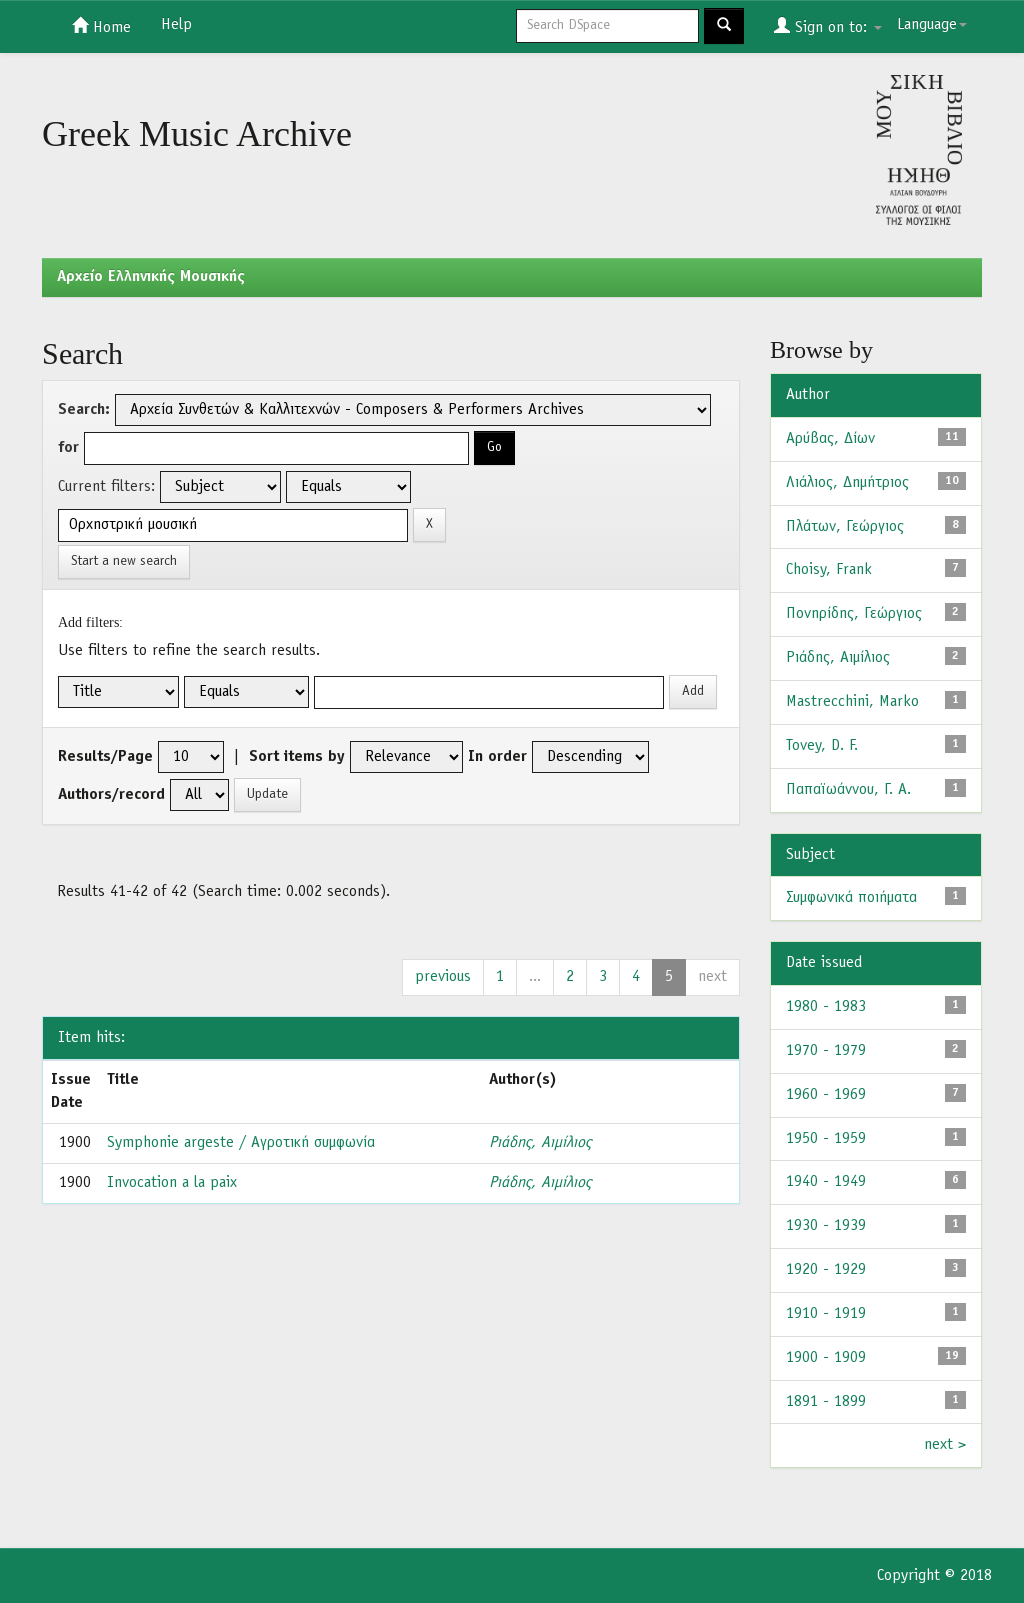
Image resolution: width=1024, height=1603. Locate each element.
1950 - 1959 (826, 1139)
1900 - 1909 (826, 1358)
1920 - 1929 (826, 1270)
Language (932, 25)
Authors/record (111, 795)
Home (101, 26)
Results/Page (105, 757)
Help (176, 25)
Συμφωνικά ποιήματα (851, 898)
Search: (84, 410)
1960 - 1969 (826, 1095)
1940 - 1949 (826, 1182)
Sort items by (297, 757)
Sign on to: (828, 26)
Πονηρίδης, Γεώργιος (854, 614)
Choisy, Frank (829, 570)
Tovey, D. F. (822, 746)
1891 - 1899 (826, 1402)
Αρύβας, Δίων (830, 439)
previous (443, 977)
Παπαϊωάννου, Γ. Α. (848, 790)
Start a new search (124, 561)
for (68, 448)
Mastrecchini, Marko (852, 702)
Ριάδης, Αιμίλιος (540, 1143)
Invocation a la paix (172, 1183)
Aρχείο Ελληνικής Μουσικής (151, 277)
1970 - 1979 (826, 1051)
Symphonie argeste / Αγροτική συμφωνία (241, 1143)
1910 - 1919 (826, 1314)
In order (497, 757)
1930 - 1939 (826, 1226)
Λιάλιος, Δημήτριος (847, 483)
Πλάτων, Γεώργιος (845, 527)
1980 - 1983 (826, 1007)
